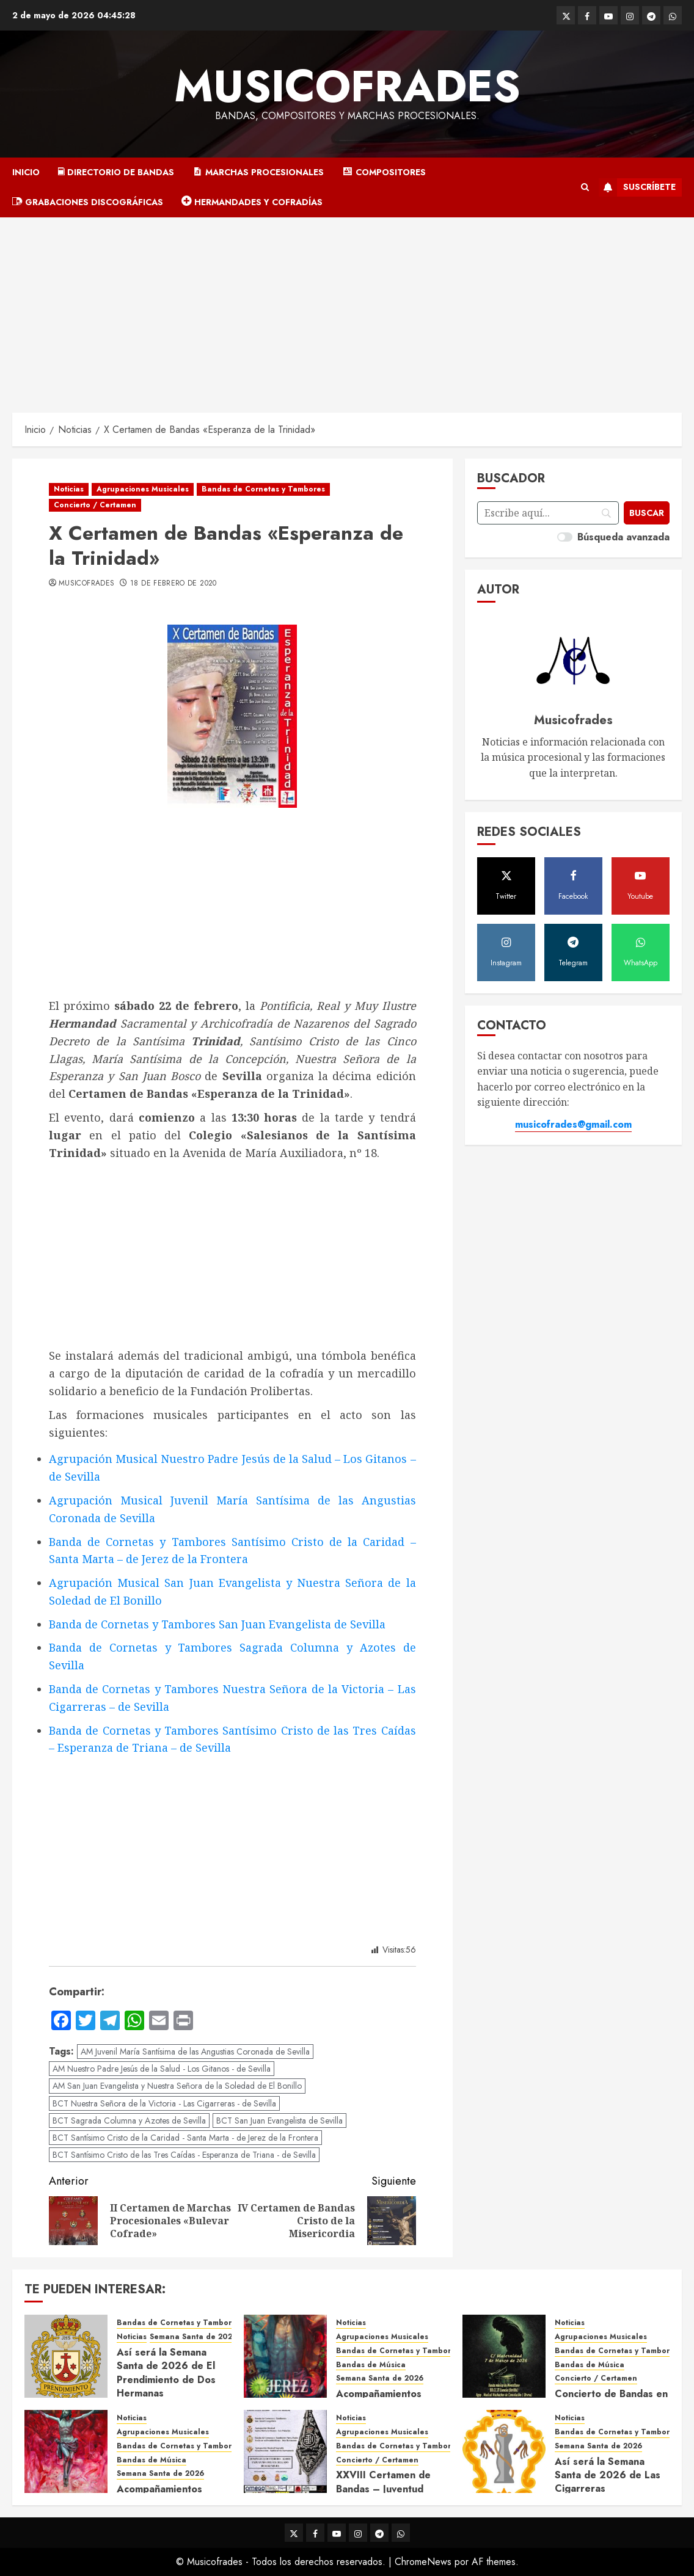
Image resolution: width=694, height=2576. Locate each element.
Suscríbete (637, 187)
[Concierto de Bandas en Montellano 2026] (504, 2356)
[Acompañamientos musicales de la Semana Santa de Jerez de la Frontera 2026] (285, 2356)
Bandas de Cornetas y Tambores (263, 489)
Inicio (26, 172)
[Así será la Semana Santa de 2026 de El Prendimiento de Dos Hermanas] (66, 2356)
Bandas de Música (371, 2365)
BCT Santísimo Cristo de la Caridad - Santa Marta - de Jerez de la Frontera (185, 2138)
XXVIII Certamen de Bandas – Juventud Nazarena (383, 2488)
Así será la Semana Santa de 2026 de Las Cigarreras (607, 2475)
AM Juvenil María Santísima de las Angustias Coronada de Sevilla (195, 2051)
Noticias (69, 489)
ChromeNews (423, 2562)
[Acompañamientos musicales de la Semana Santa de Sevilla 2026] (66, 2451)
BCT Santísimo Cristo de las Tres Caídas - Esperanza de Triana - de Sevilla (184, 2155)
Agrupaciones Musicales (143, 489)
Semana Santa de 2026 (193, 2337)
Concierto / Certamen (95, 504)
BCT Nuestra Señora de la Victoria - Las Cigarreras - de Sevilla (164, 2103)
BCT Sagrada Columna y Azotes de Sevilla (129, 2120)
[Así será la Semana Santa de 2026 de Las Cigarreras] (504, 2451)
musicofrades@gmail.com (573, 1124)
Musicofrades (347, 86)
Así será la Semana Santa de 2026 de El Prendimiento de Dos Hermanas (166, 2372)
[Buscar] (646, 512)
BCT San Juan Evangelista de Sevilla (279, 2120)
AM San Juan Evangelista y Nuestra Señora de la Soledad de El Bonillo (177, 2086)
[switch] (564, 537)
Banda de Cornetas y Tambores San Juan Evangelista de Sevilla (217, 1624)
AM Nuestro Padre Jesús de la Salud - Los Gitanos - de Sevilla (162, 2069)
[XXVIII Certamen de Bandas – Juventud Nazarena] (285, 2451)
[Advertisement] (347, 308)
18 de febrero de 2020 (173, 584)
